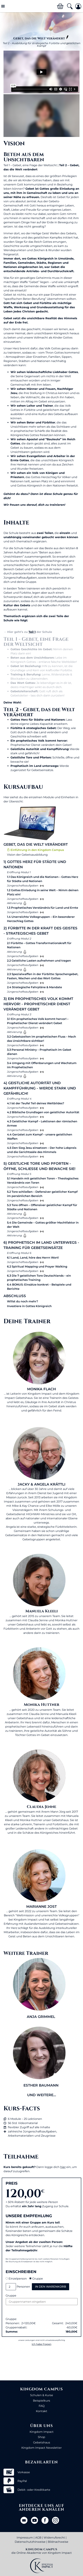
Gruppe (37, 2278)
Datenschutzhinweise (30, 2541)
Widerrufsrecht (54, 2537)
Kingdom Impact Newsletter (41, 2447)
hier (63, 2167)
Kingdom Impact (42, 2431)
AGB (38, 2537)
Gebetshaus (41, 2442)
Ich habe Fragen (41, 2344)
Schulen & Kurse (41, 2395)
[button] (3, 6)
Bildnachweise (58, 2541)
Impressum (25, 2537)
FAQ (41, 2406)
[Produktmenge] (11, 2286)
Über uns (41, 2425)
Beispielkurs (41, 2400)
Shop (41, 2437)
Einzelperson (18, 2278)
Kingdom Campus (41, 2389)
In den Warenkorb (50, 2286)
